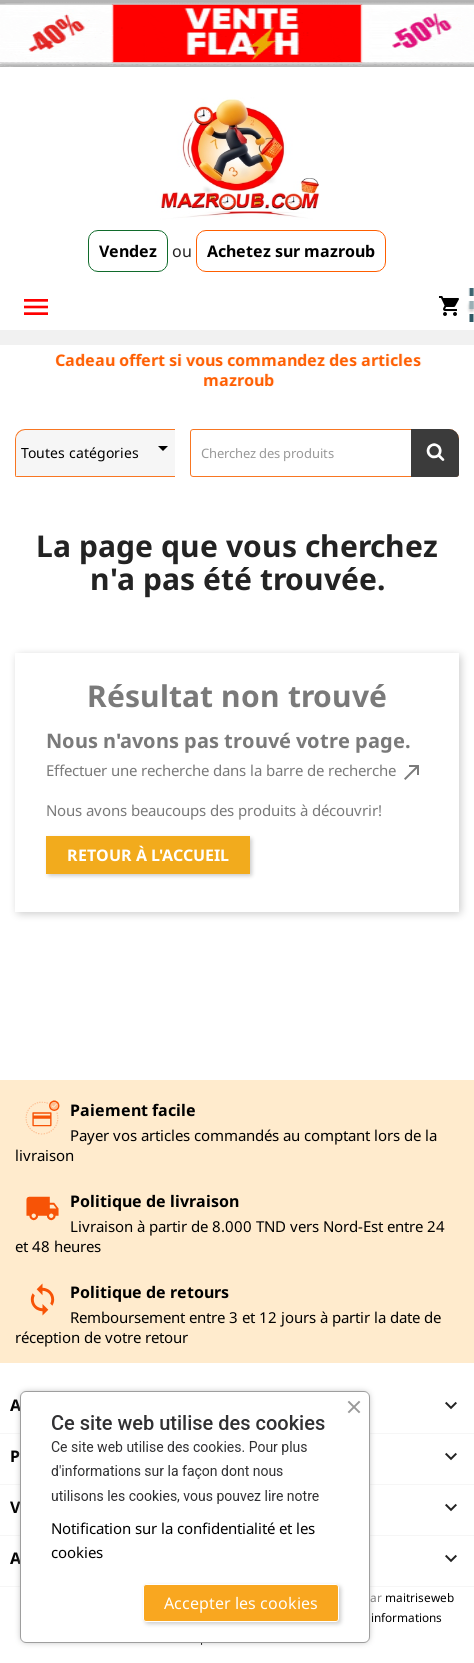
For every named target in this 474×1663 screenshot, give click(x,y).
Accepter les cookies (241, 1603)
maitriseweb (419, 1597)
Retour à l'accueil (148, 855)
